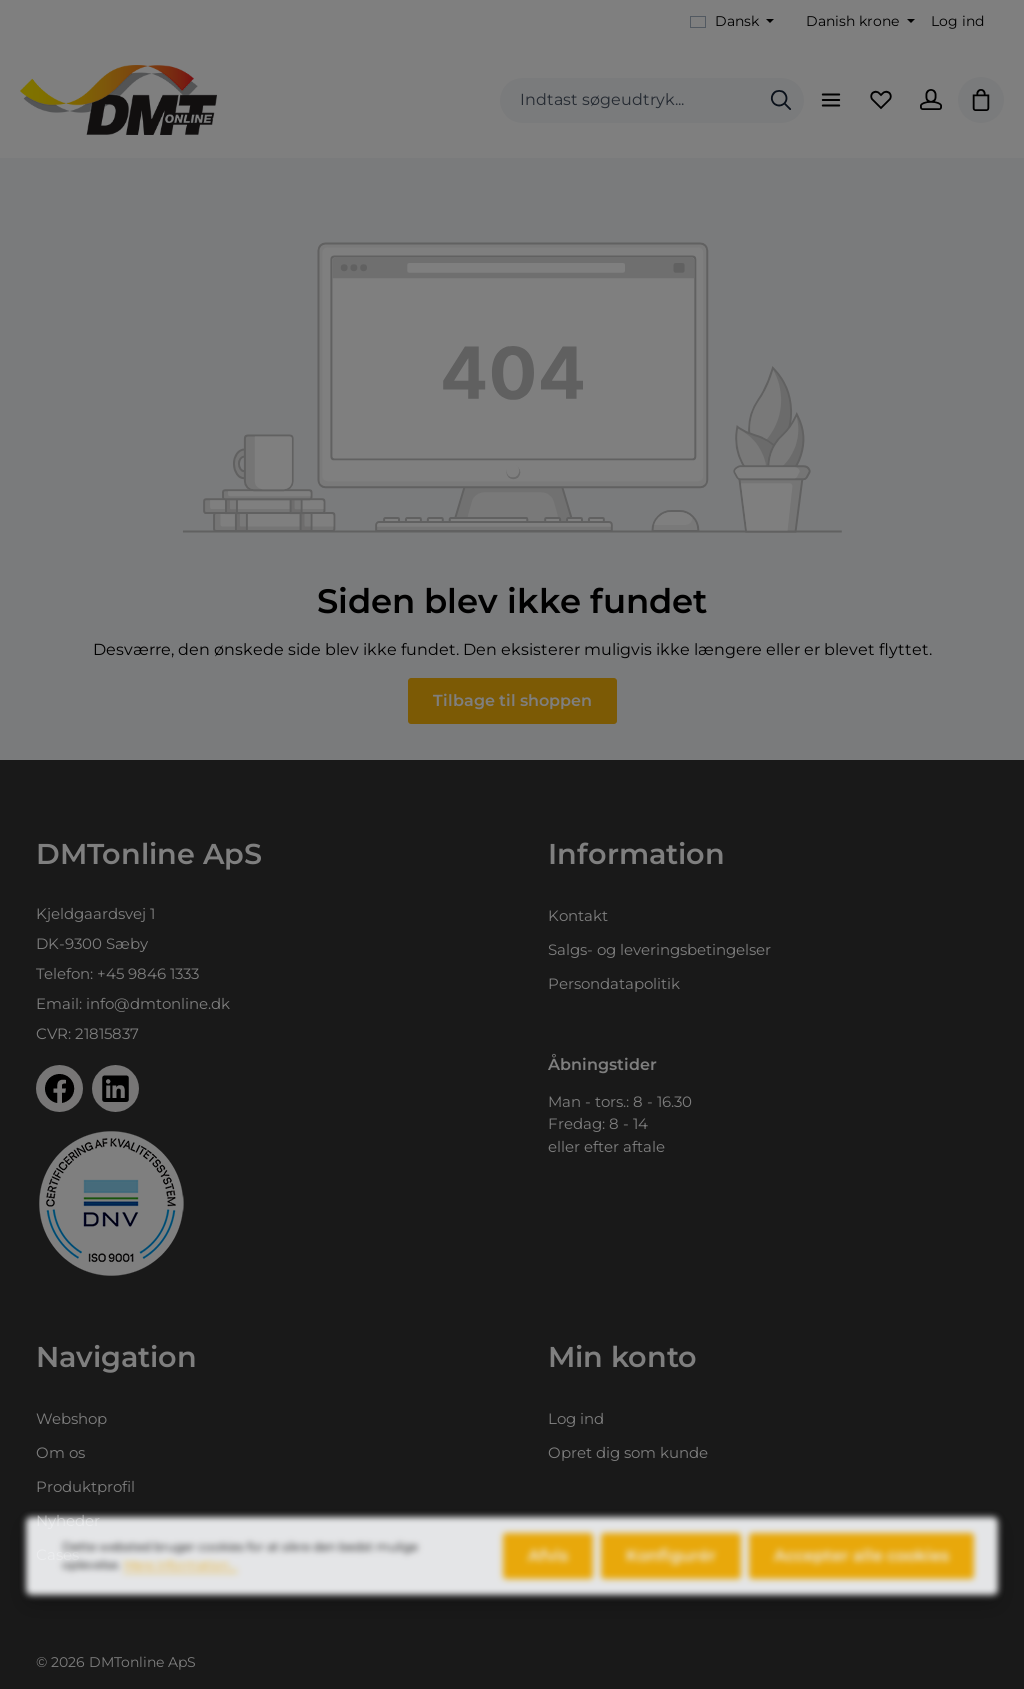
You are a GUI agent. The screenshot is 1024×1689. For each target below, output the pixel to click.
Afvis (548, 1568)
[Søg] (781, 100)
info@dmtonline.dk (158, 1003)
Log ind (957, 21)
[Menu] (831, 100)
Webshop (71, 1418)
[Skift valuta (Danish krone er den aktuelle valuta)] (858, 21)
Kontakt (578, 915)
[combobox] (629, 100)
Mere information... (181, 1577)
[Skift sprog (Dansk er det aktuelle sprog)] (732, 21)
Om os (60, 1452)
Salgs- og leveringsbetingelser (659, 949)
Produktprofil (85, 1486)
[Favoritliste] (881, 100)
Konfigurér (671, 1568)
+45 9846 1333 (148, 973)
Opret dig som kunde (628, 1452)
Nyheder (68, 1520)
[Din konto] (931, 100)
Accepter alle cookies (861, 1568)
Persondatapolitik (614, 983)
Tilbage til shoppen (512, 700)
